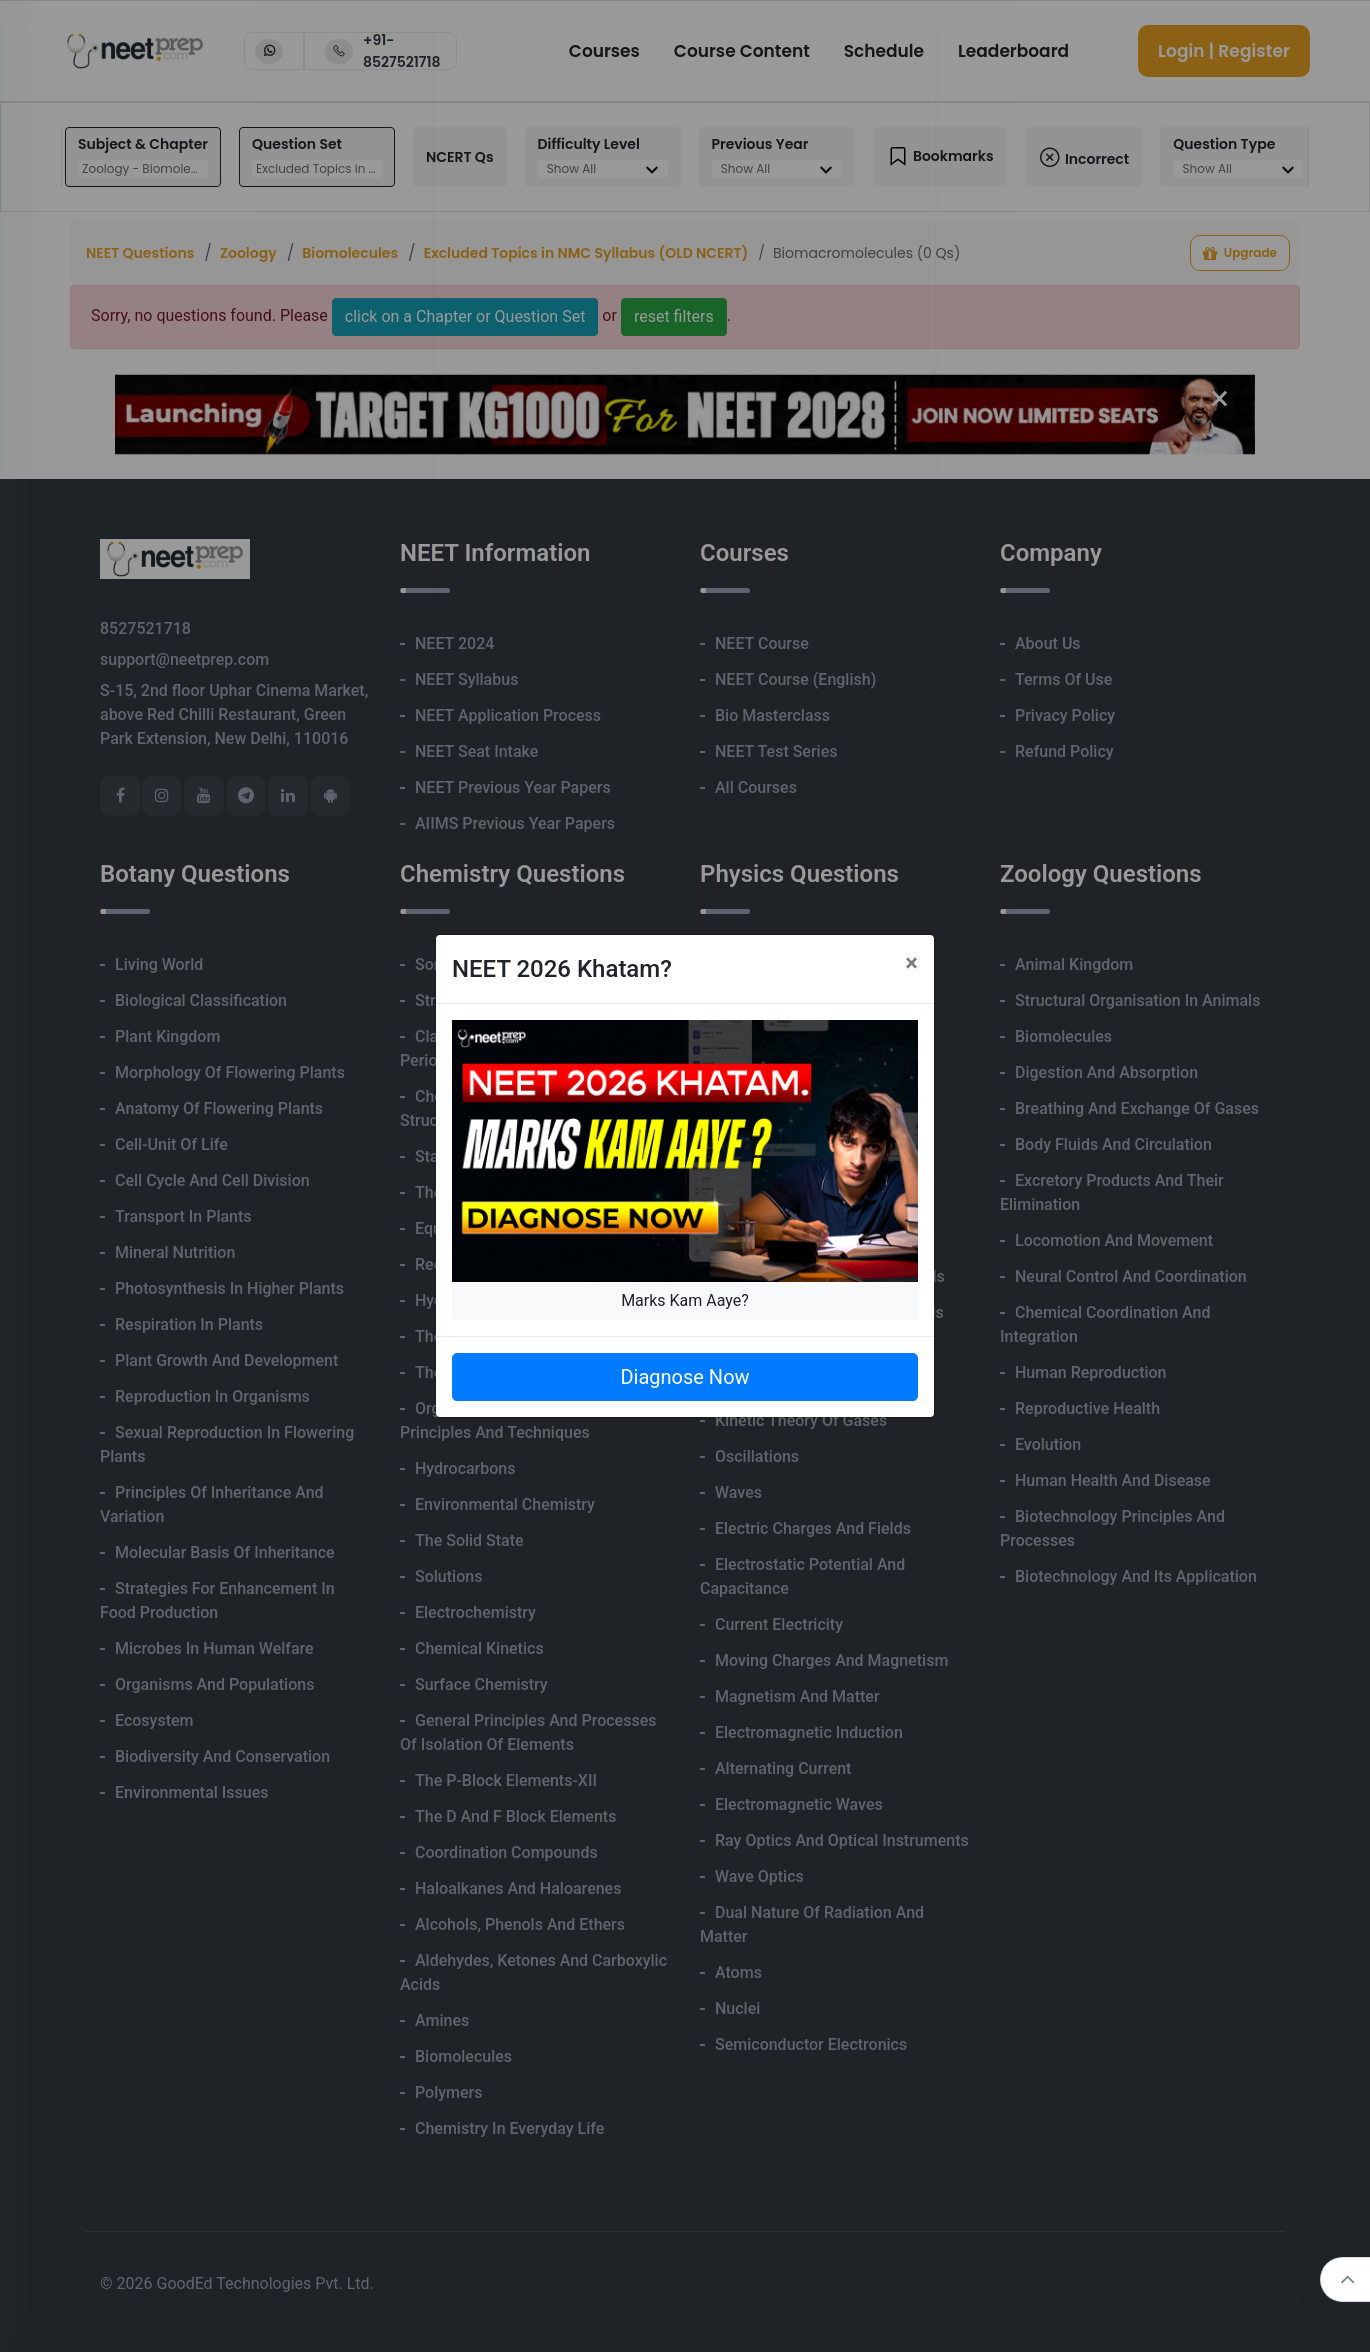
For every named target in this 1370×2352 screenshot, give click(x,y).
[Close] (911, 963)
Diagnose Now (684, 1377)
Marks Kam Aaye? (685, 1300)
